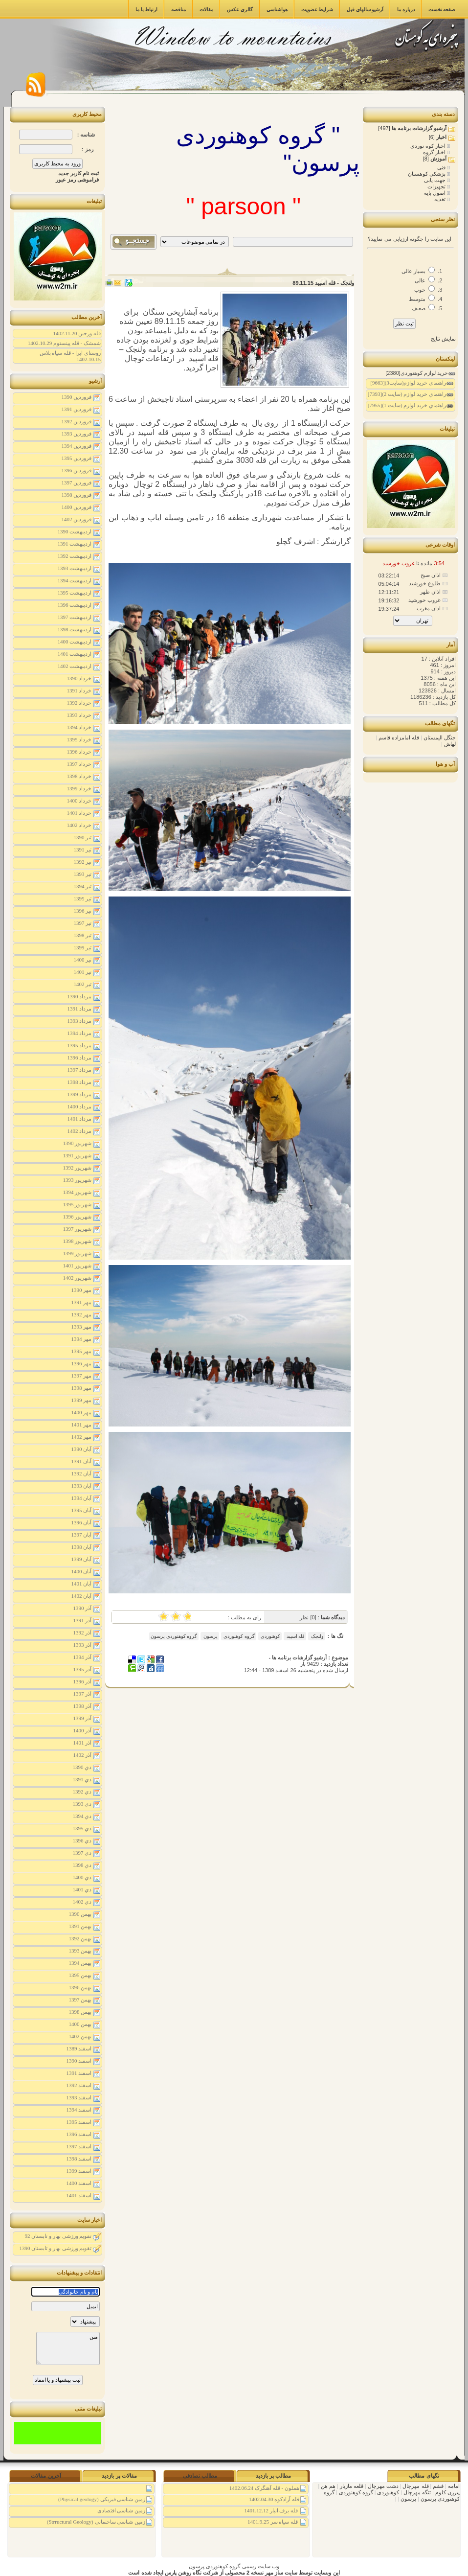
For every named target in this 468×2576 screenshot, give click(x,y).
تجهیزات (437, 186)
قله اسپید (295, 1636)
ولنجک (317, 1636)
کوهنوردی (270, 1636)
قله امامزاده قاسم (399, 737)
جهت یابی (435, 180)
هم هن (327, 2486)
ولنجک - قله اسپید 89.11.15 (323, 283)
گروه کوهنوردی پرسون (174, 1636)
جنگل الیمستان (439, 737)
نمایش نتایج (443, 339)
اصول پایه (435, 193)
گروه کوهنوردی (239, 1636)
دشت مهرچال (382, 2486)
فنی (442, 167)
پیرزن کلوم (447, 2492)
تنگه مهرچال (416, 2492)
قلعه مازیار (350, 2486)
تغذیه (440, 199)
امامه (453, 2486)
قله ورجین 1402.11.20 (77, 333)
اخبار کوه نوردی (428, 146)
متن (68, 2348)
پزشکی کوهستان (427, 174)
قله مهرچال (414, 2486)
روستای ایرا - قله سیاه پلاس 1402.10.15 (70, 356)
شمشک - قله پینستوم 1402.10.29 (64, 343)
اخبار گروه (435, 152)
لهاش (450, 744)
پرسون (210, 1636)
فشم (437, 2486)
